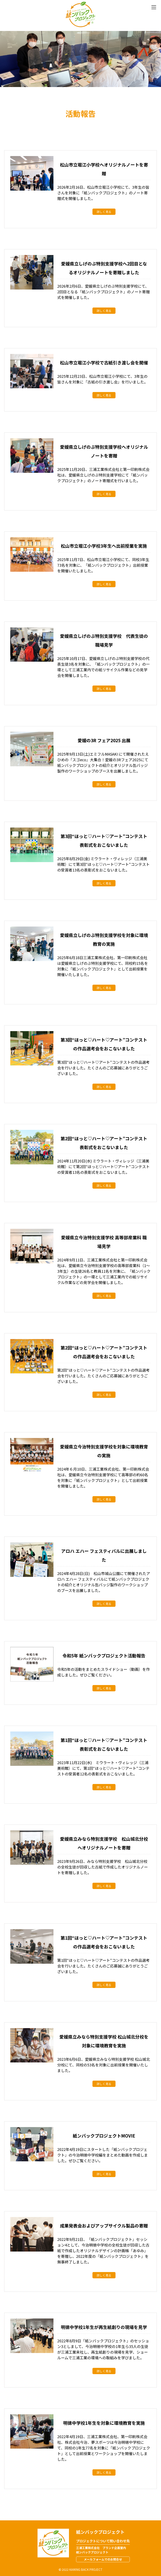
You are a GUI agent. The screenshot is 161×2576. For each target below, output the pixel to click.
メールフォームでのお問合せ (103, 2559)
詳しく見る (104, 212)
